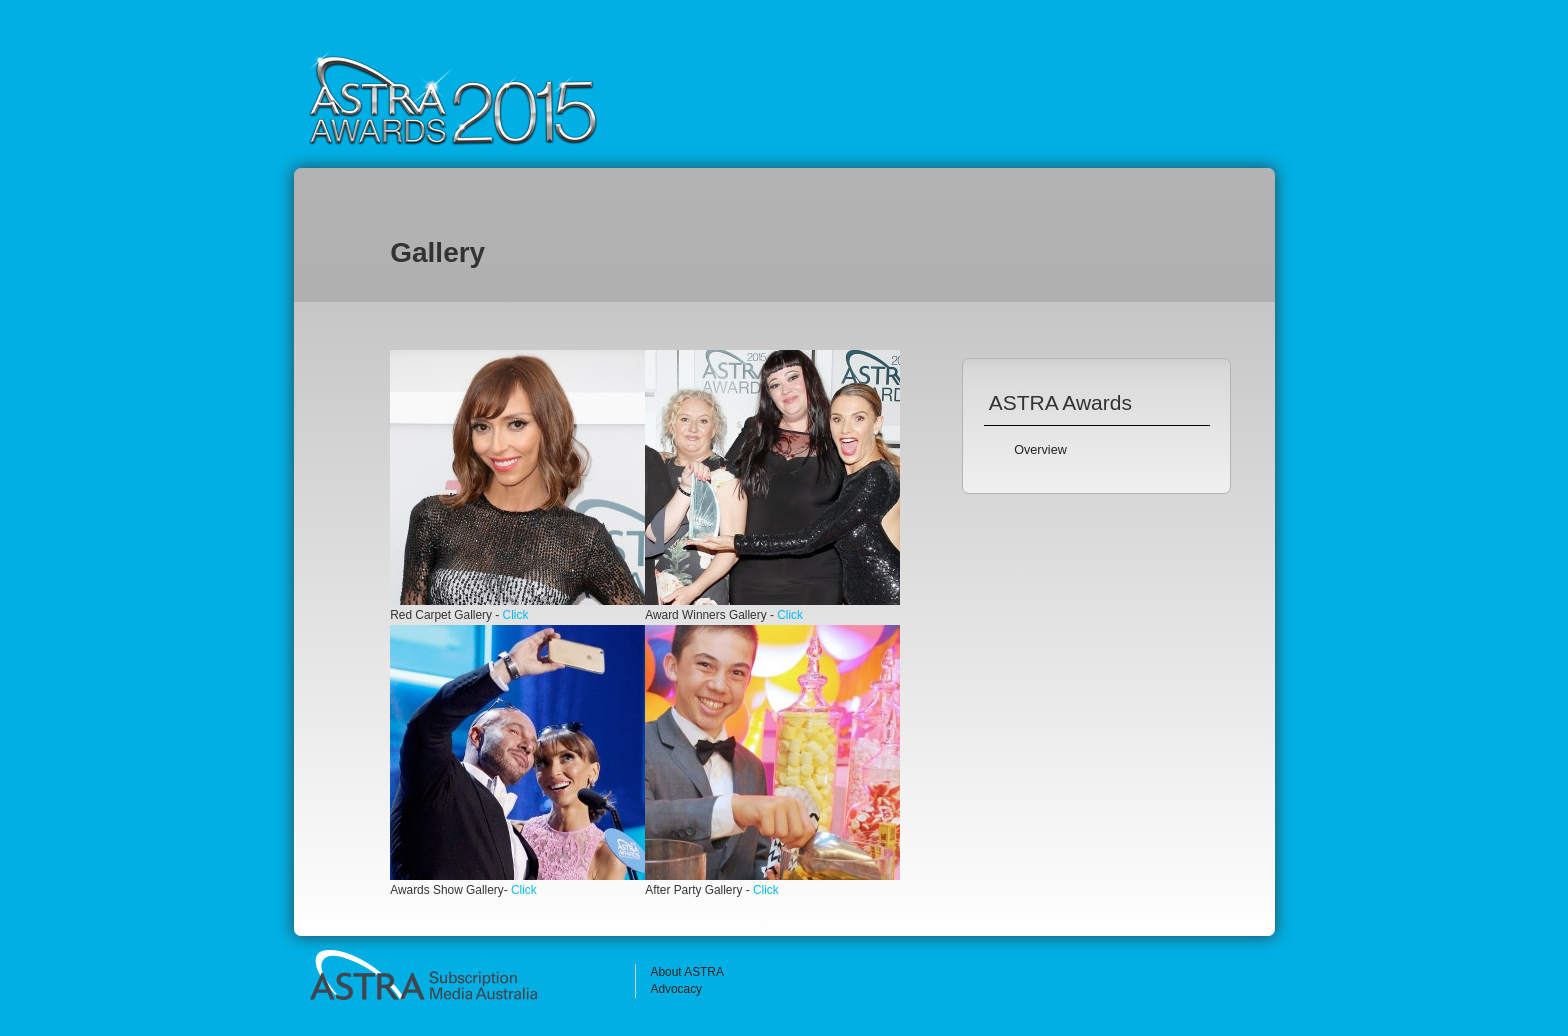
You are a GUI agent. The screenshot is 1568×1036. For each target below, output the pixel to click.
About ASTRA (686, 972)
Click (516, 615)
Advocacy (676, 989)
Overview (1040, 450)
